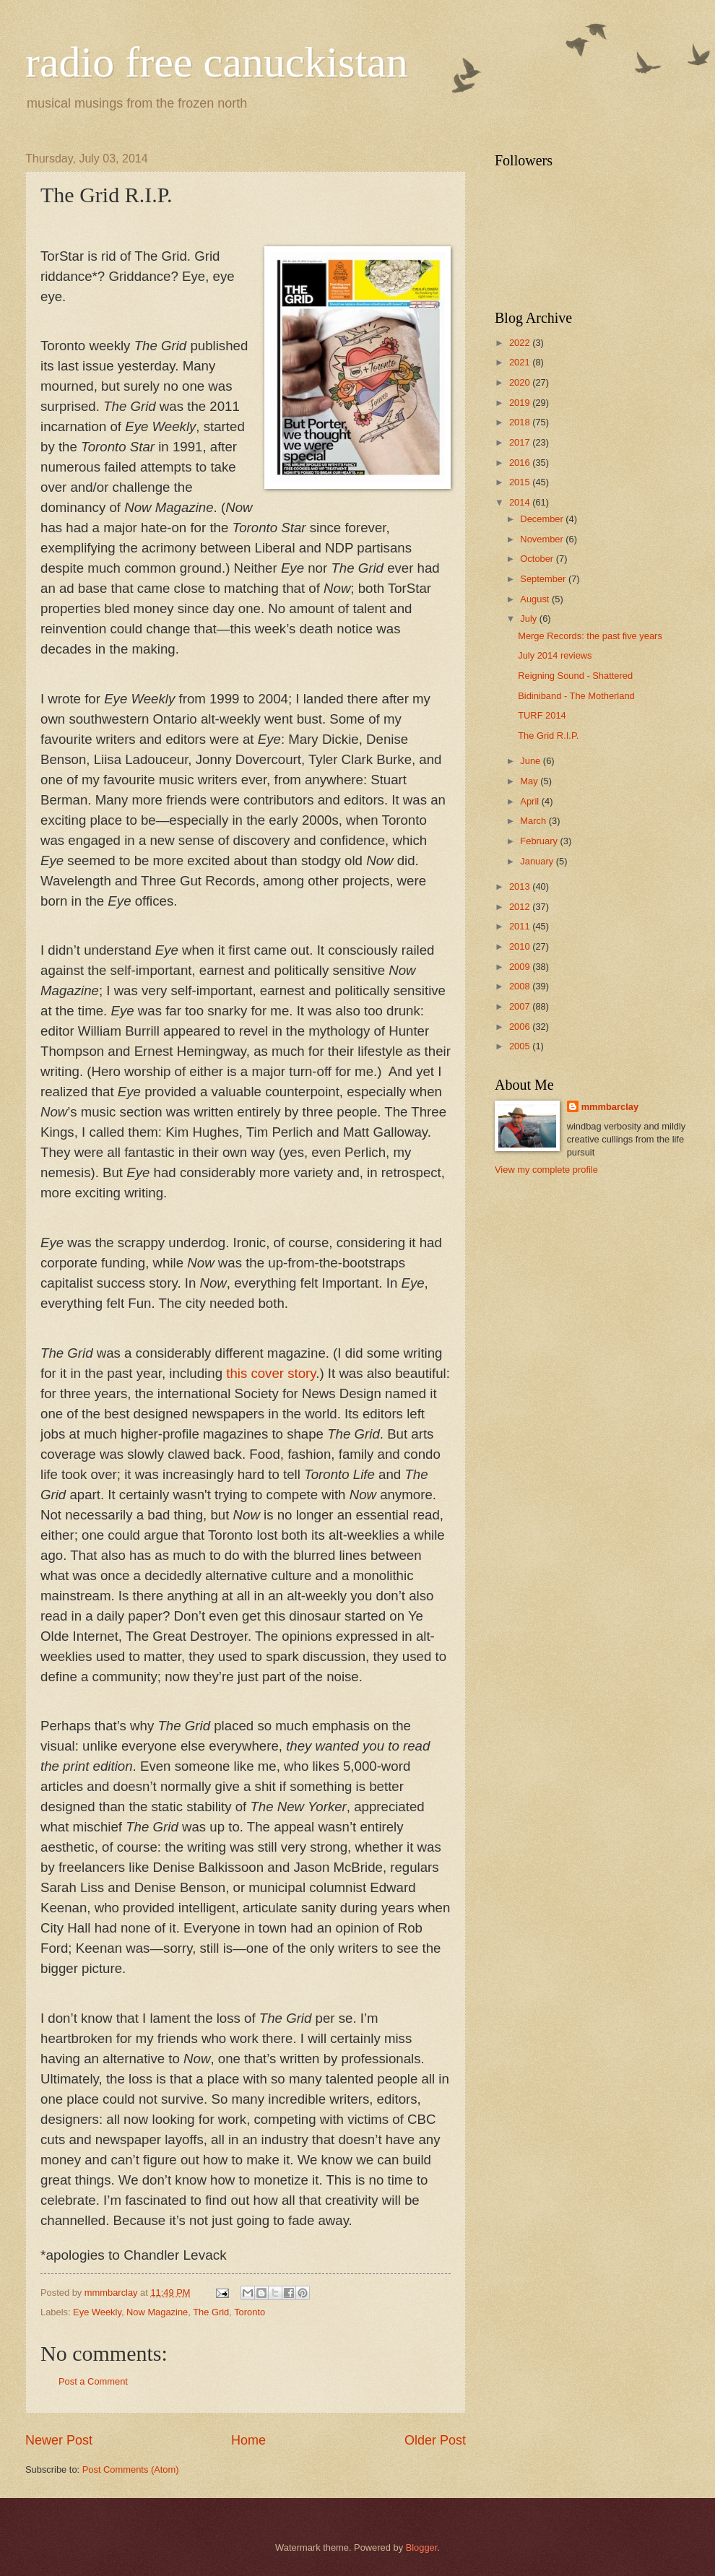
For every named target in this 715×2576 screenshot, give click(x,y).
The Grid (211, 2312)
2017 (520, 442)
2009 (520, 966)
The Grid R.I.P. (548, 735)
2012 (520, 906)
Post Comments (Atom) (130, 2469)
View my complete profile (546, 1169)
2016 (520, 462)
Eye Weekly (97, 2312)
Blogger (422, 2547)
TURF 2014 (542, 715)
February (540, 841)
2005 (520, 1046)
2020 (520, 382)
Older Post (435, 2440)
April (530, 801)
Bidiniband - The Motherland (576, 695)
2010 (520, 946)
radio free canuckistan (216, 62)
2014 (520, 502)
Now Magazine (157, 2312)
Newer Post (58, 2440)
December (543, 518)
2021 (520, 362)
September (544, 578)
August (536, 599)
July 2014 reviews (555, 655)
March (534, 820)
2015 (520, 482)
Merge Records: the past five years (590, 635)
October (537, 558)
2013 (520, 886)
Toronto (249, 2312)
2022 (520, 342)
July (529, 618)
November (543, 539)
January (537, 861)
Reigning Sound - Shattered (575, 675)
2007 (520, 1006)
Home (248, 2440)
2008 (520, 986)
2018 (520, 422)
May (530, 781)
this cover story (271, 1373)
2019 (520, 402)
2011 (520, 926)
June (531, 760)
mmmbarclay (609, 1106)
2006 (520, 1026)
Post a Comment (93, 2381)
